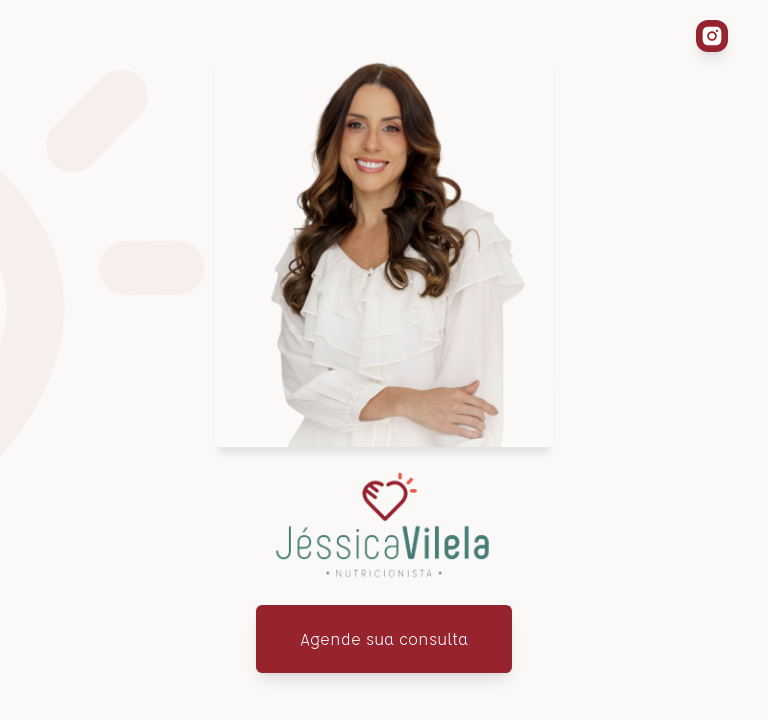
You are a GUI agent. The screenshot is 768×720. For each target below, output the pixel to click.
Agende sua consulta (384, 638)
